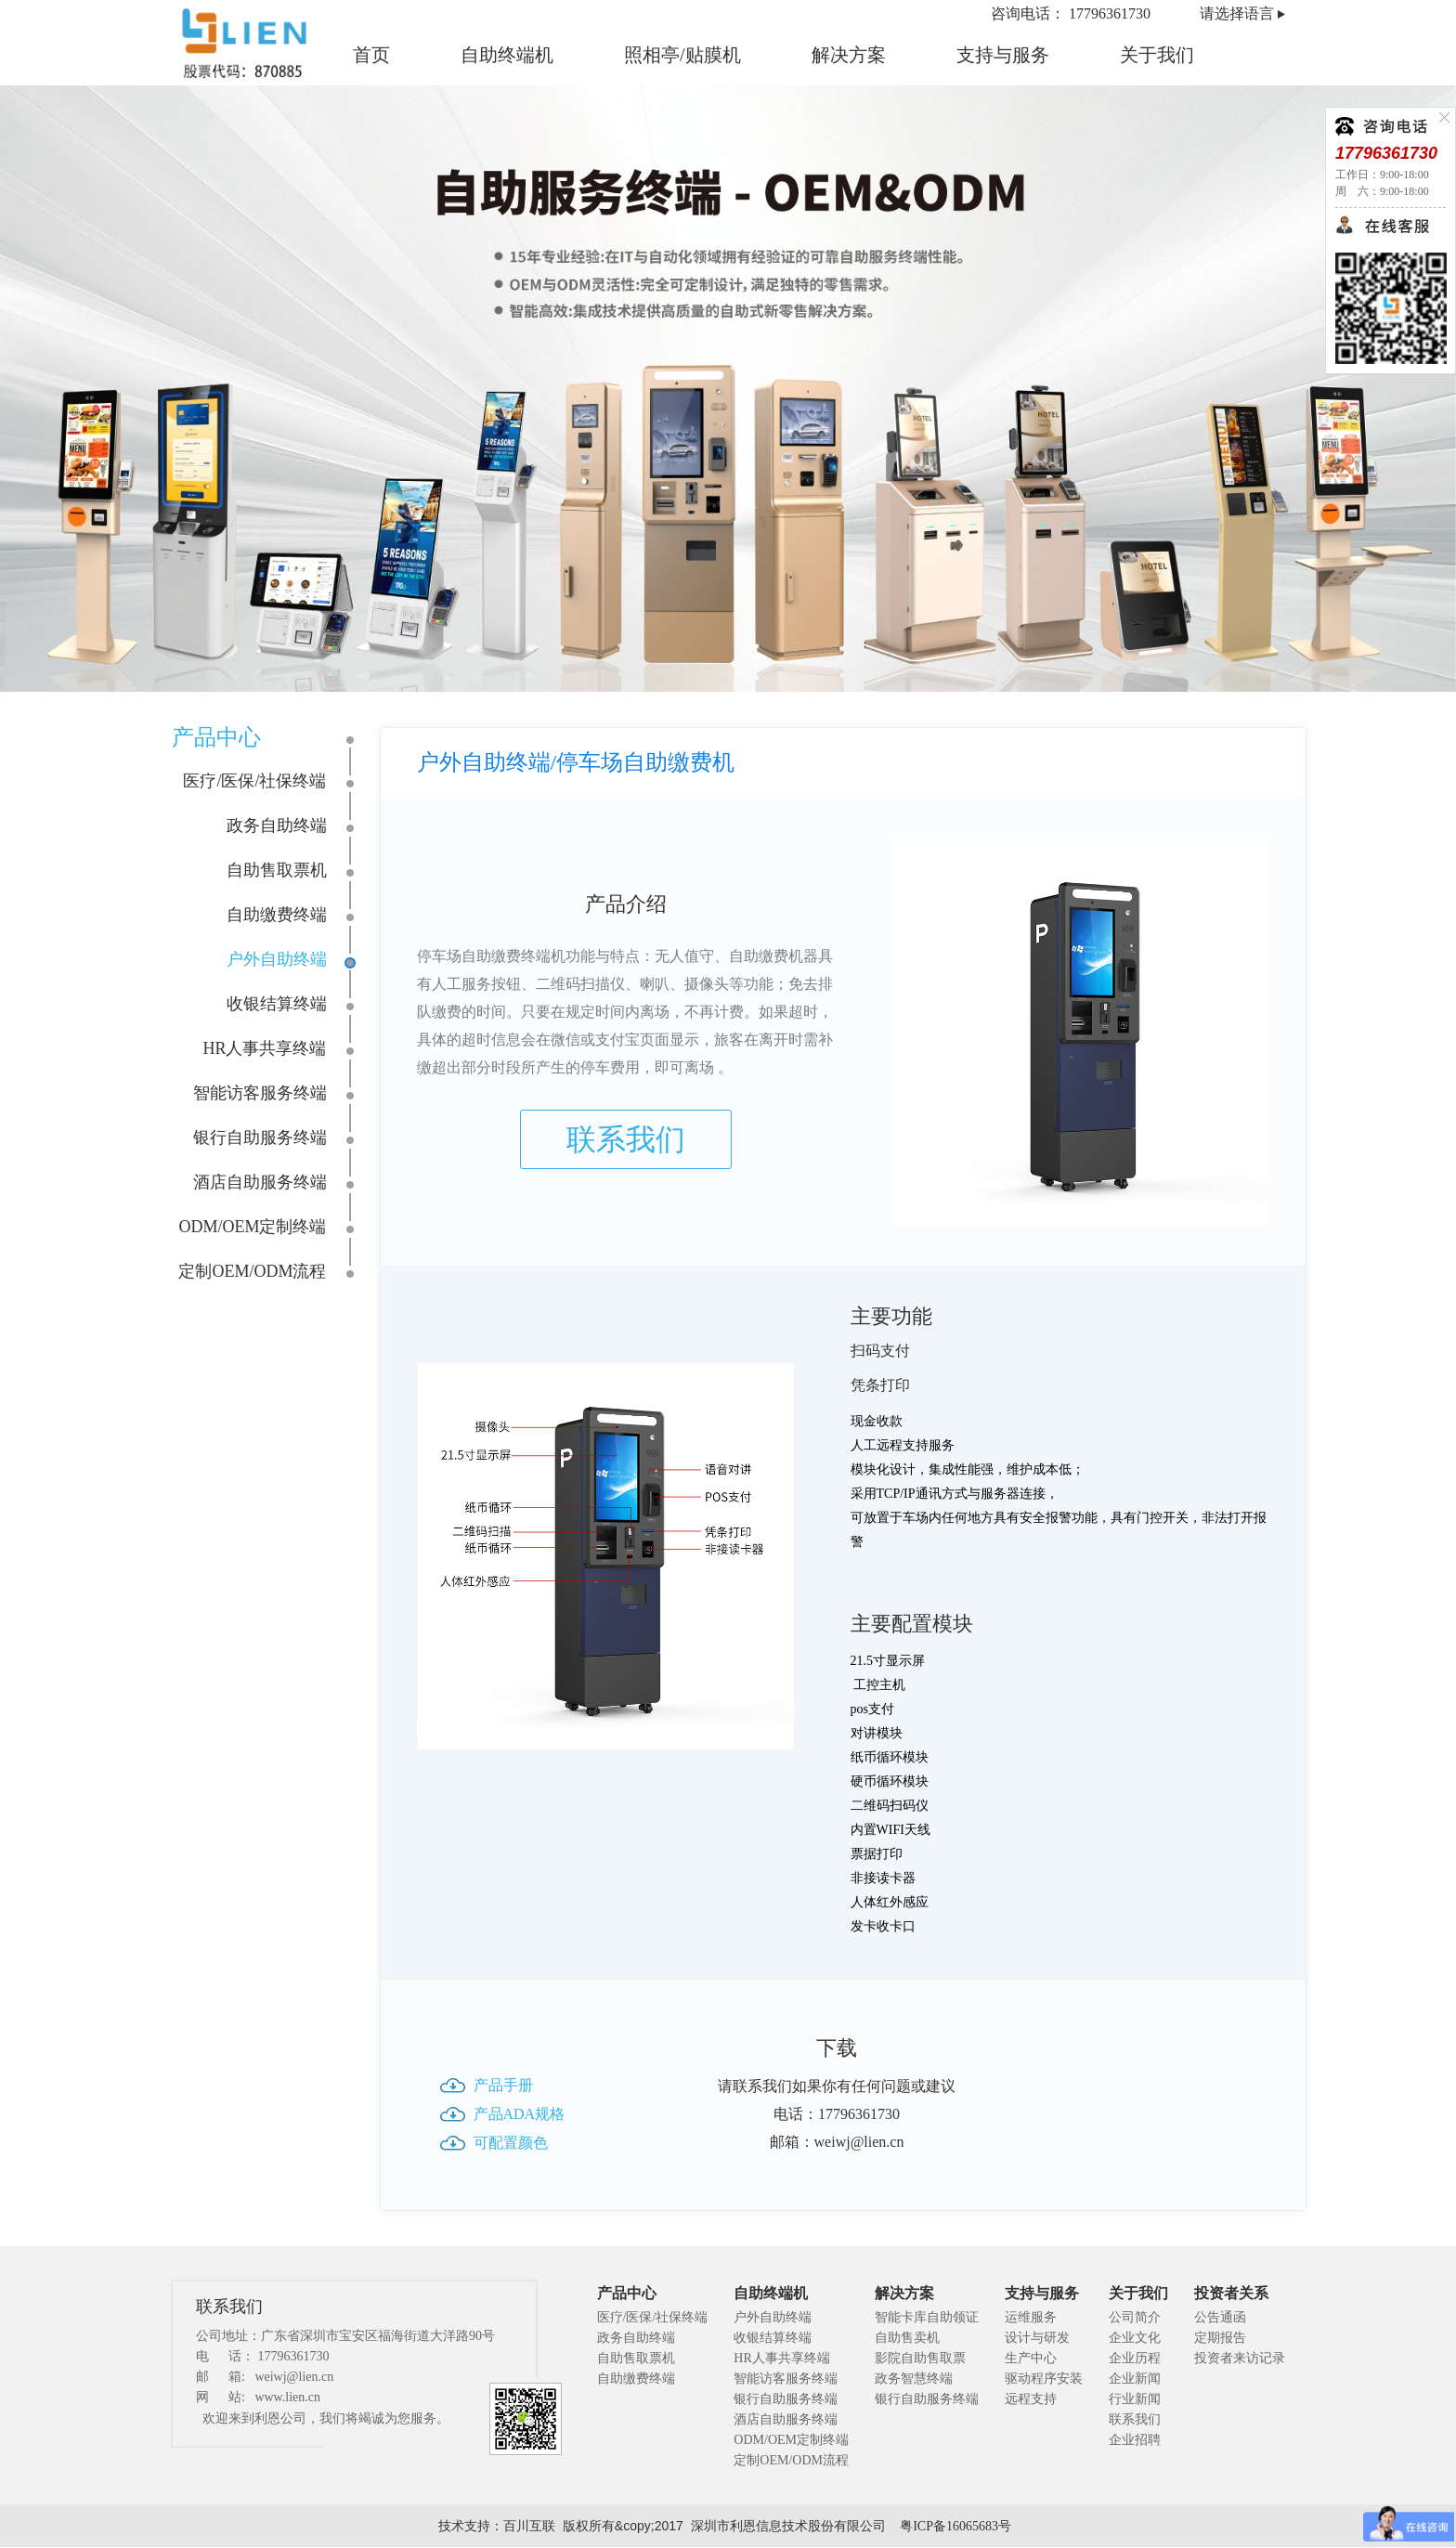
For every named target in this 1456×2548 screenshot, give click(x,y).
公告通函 (1220, 2317)
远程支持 (1031, 2399)
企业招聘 (1135, 2440)
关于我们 (1157, 55)
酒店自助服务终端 (260, 1182)
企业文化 (1135, 2338)
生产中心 (1031, 2358)
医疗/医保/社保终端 (254, 781)
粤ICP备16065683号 (955, 2526)
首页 (371, 55)
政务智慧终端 (914, 2379)
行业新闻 (1135, 2399)
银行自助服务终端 (260, 1137)
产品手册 (503, 2085)
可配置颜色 (511, 2143)
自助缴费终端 (277, 914)
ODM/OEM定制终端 (252, 1226)
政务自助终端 (277, 825)
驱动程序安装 (1044, 2379)
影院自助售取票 (920, 2358)
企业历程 (1135, 2358)
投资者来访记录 (1239, 2358)
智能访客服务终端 (260, 1093)
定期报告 (1220, 2338)
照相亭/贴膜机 (682, 55)
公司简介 (1135, 2317)
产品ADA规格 (520, 2114)
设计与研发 (1037, 2338)
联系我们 (625, 1139)
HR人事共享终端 (264, 1048)
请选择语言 (1237, 13)
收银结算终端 (277, 1003)
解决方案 (849, 55)
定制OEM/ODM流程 (252, 1271)
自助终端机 (507, 55)
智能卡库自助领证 (927, 2317)
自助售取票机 (277, 870)
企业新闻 (1135, 2379)
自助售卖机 (907, 2338)
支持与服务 (1002, 55)
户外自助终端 (277, 959)
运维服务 (1031, 2317)
